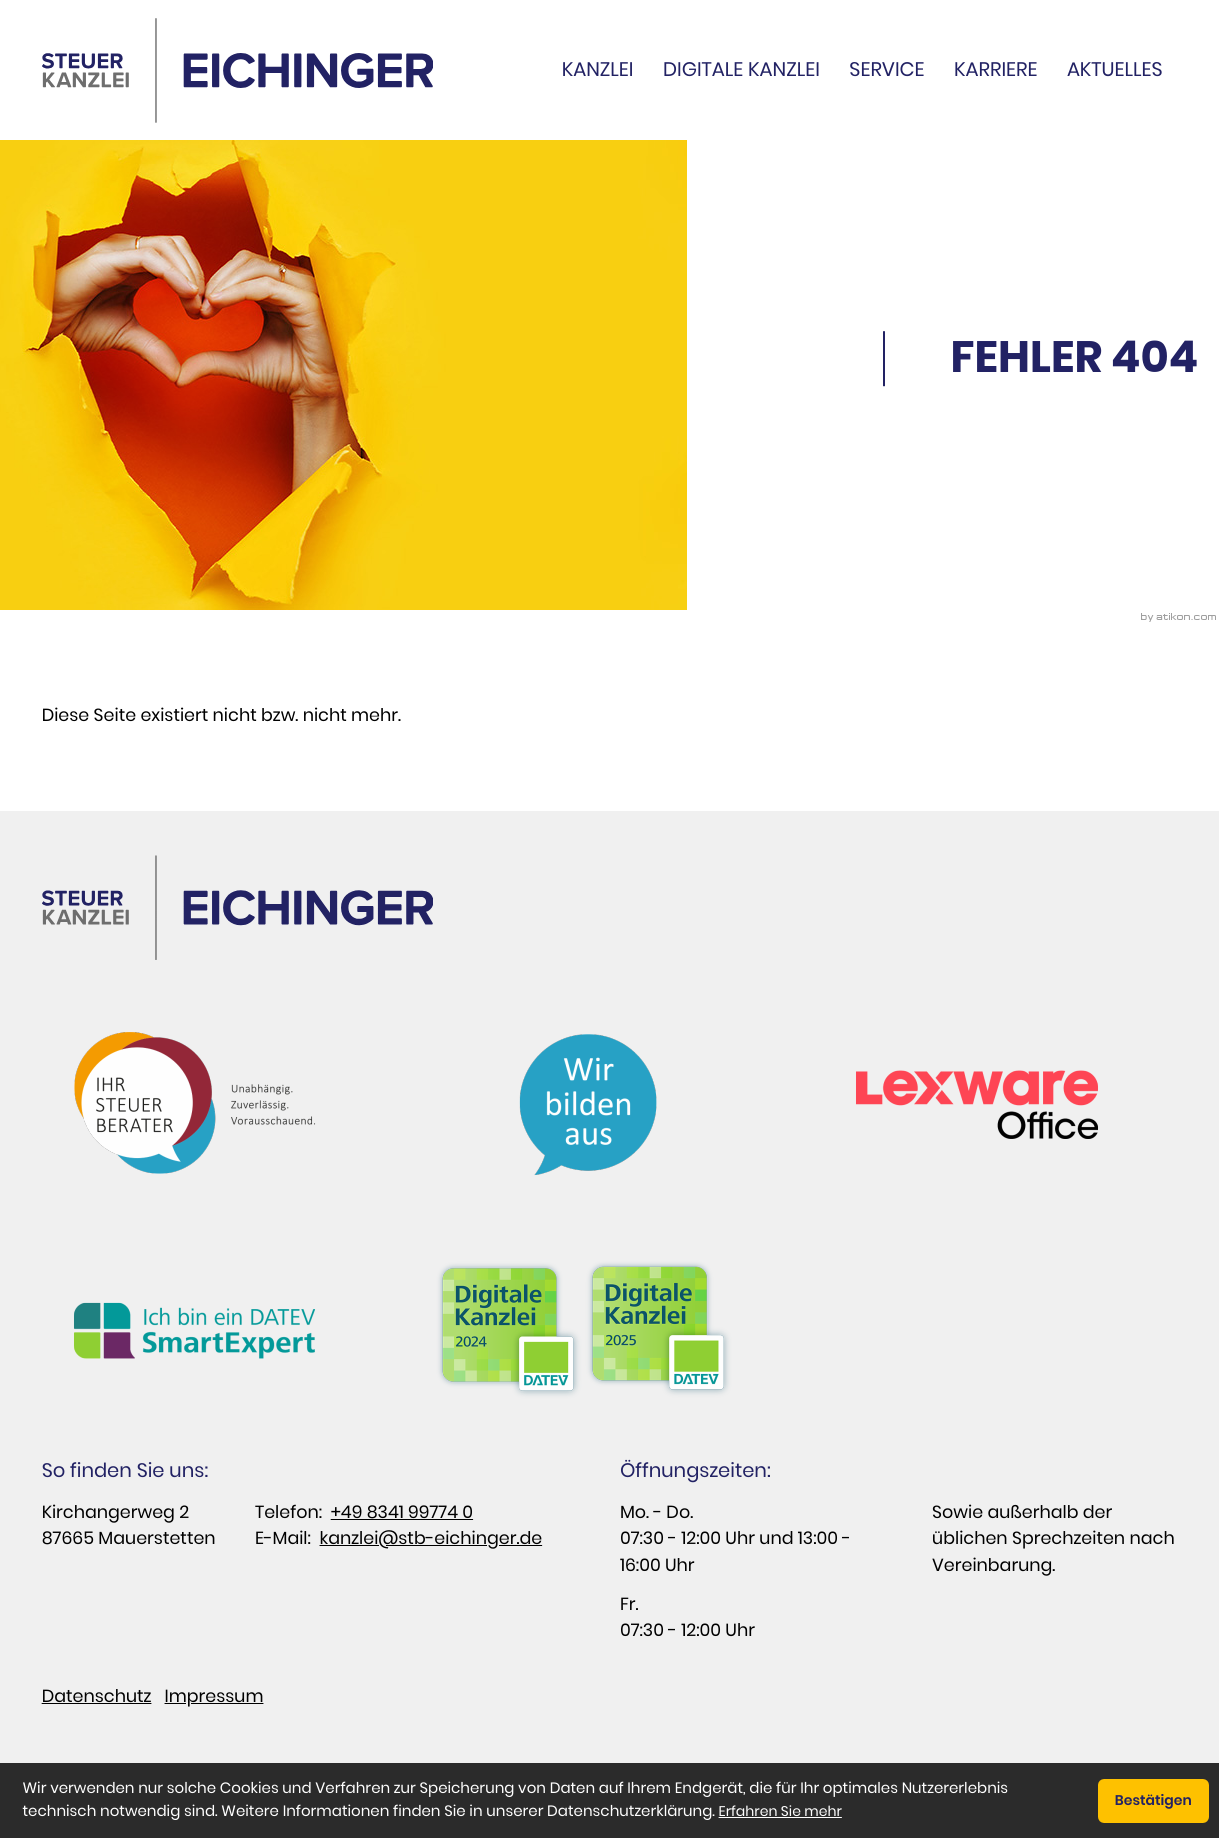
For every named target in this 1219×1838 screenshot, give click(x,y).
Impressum (214, 1697)
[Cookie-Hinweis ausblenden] (1153, 1801)
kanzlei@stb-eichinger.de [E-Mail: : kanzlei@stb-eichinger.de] (431, 1539)
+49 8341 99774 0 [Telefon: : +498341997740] (402, 1513)
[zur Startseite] (238, 70)
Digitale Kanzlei (741, 69)
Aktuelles (1115, 69)
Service (886, 69)
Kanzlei (598, 69)
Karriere (995, 69)
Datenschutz (97, 1697)
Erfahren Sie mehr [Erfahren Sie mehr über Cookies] (780, 1811)
